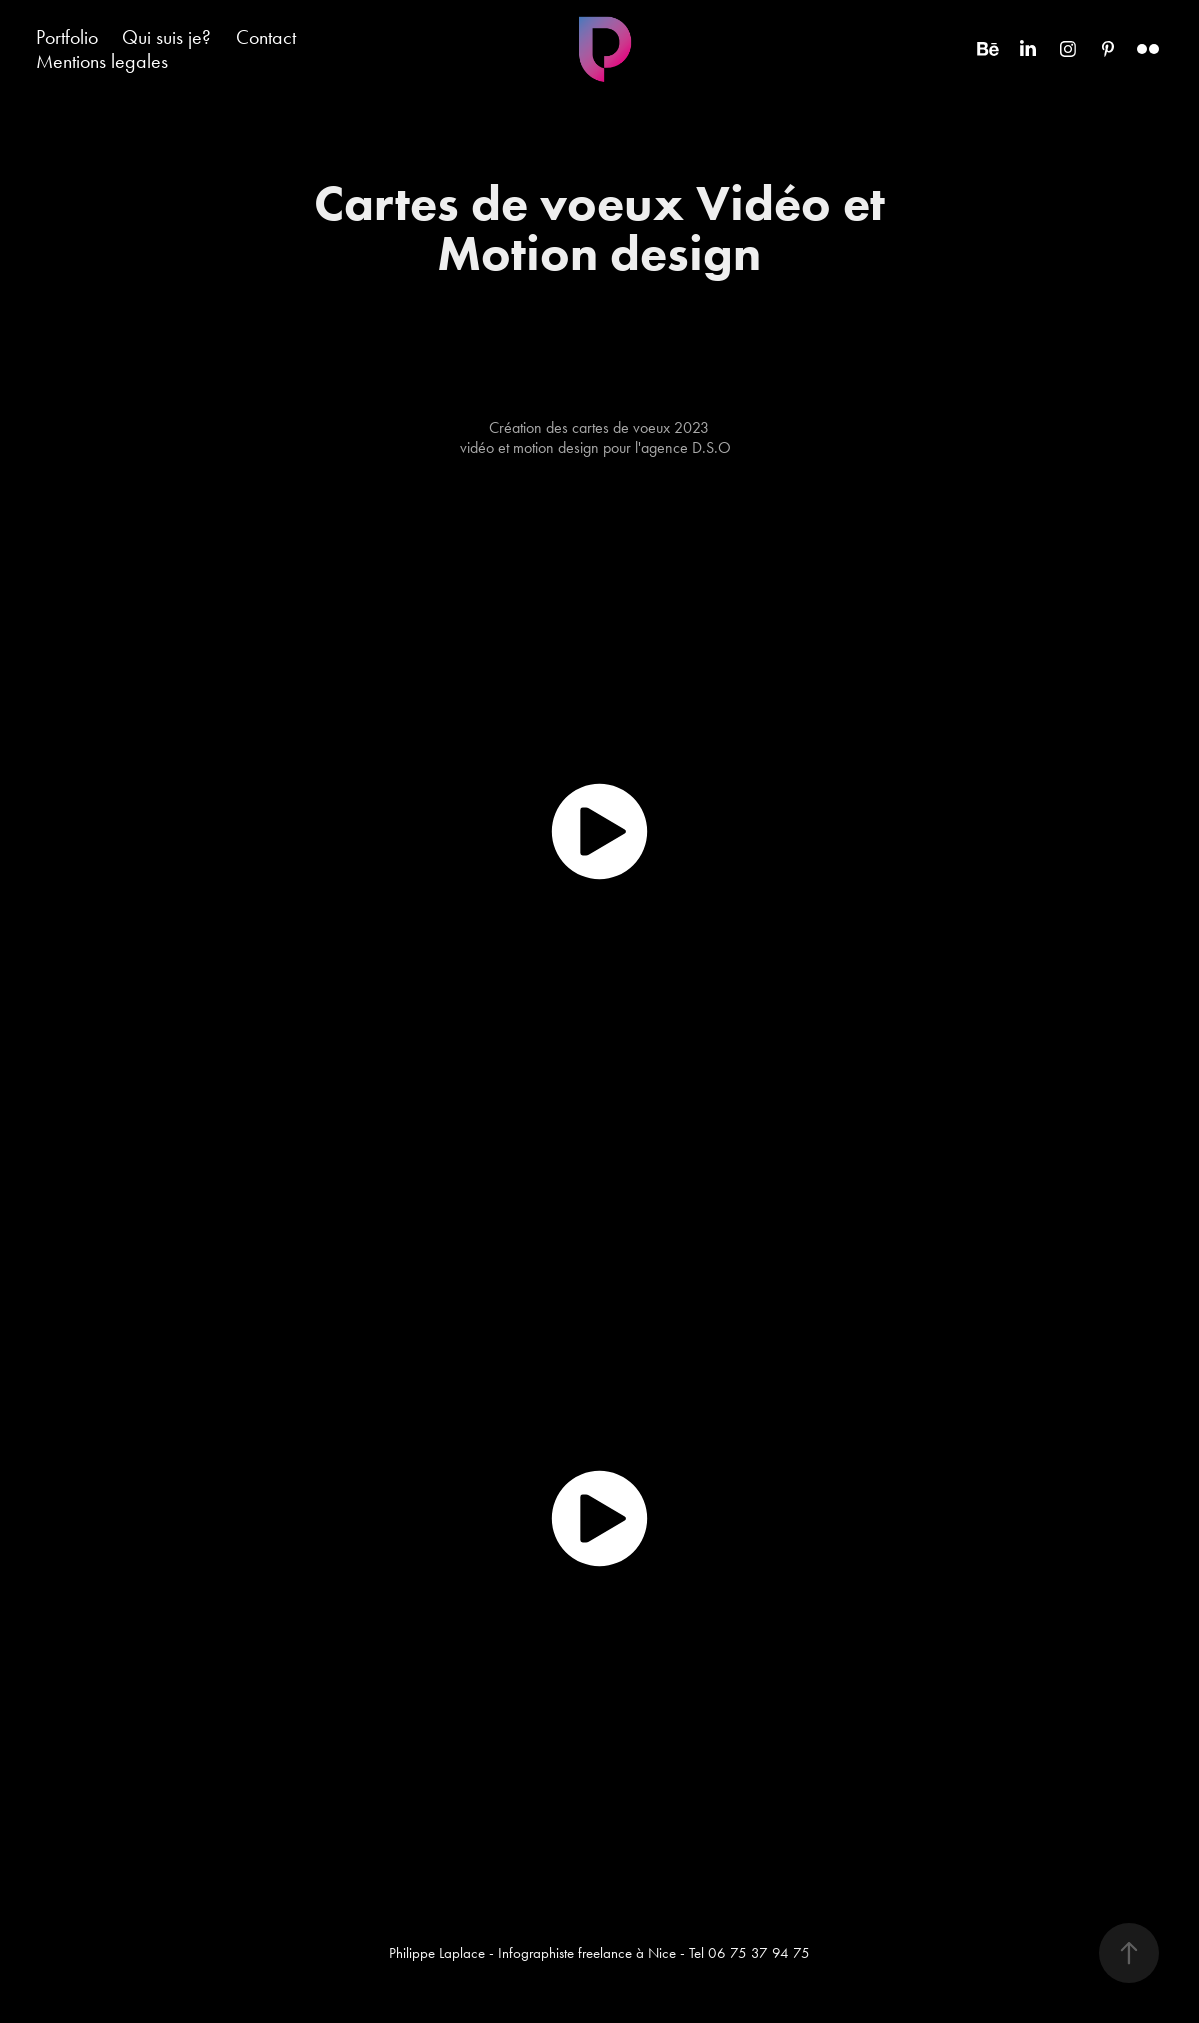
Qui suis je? (166, 37)
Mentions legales (102, 61)
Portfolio (67, 37)
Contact (266, 37)
